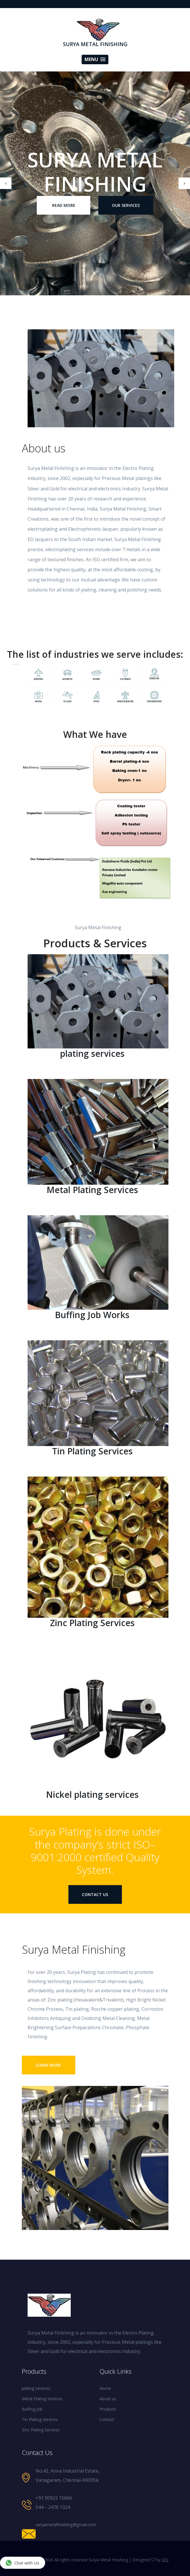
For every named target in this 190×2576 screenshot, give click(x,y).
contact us (95, 1894)
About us (107, 2398)
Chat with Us (22, 2562)
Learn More (48, 2065)
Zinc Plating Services (41, 2430)
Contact (106, 2419)
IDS (165, 2559)
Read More (63, 205)
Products (107, 2409)
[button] (95, 59)
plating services (36, 2388)
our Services (126, 205)
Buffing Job (32, 2409)
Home (105, 2388)
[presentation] (5, 183)
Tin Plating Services (40, 2419)
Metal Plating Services (42, 2398)
